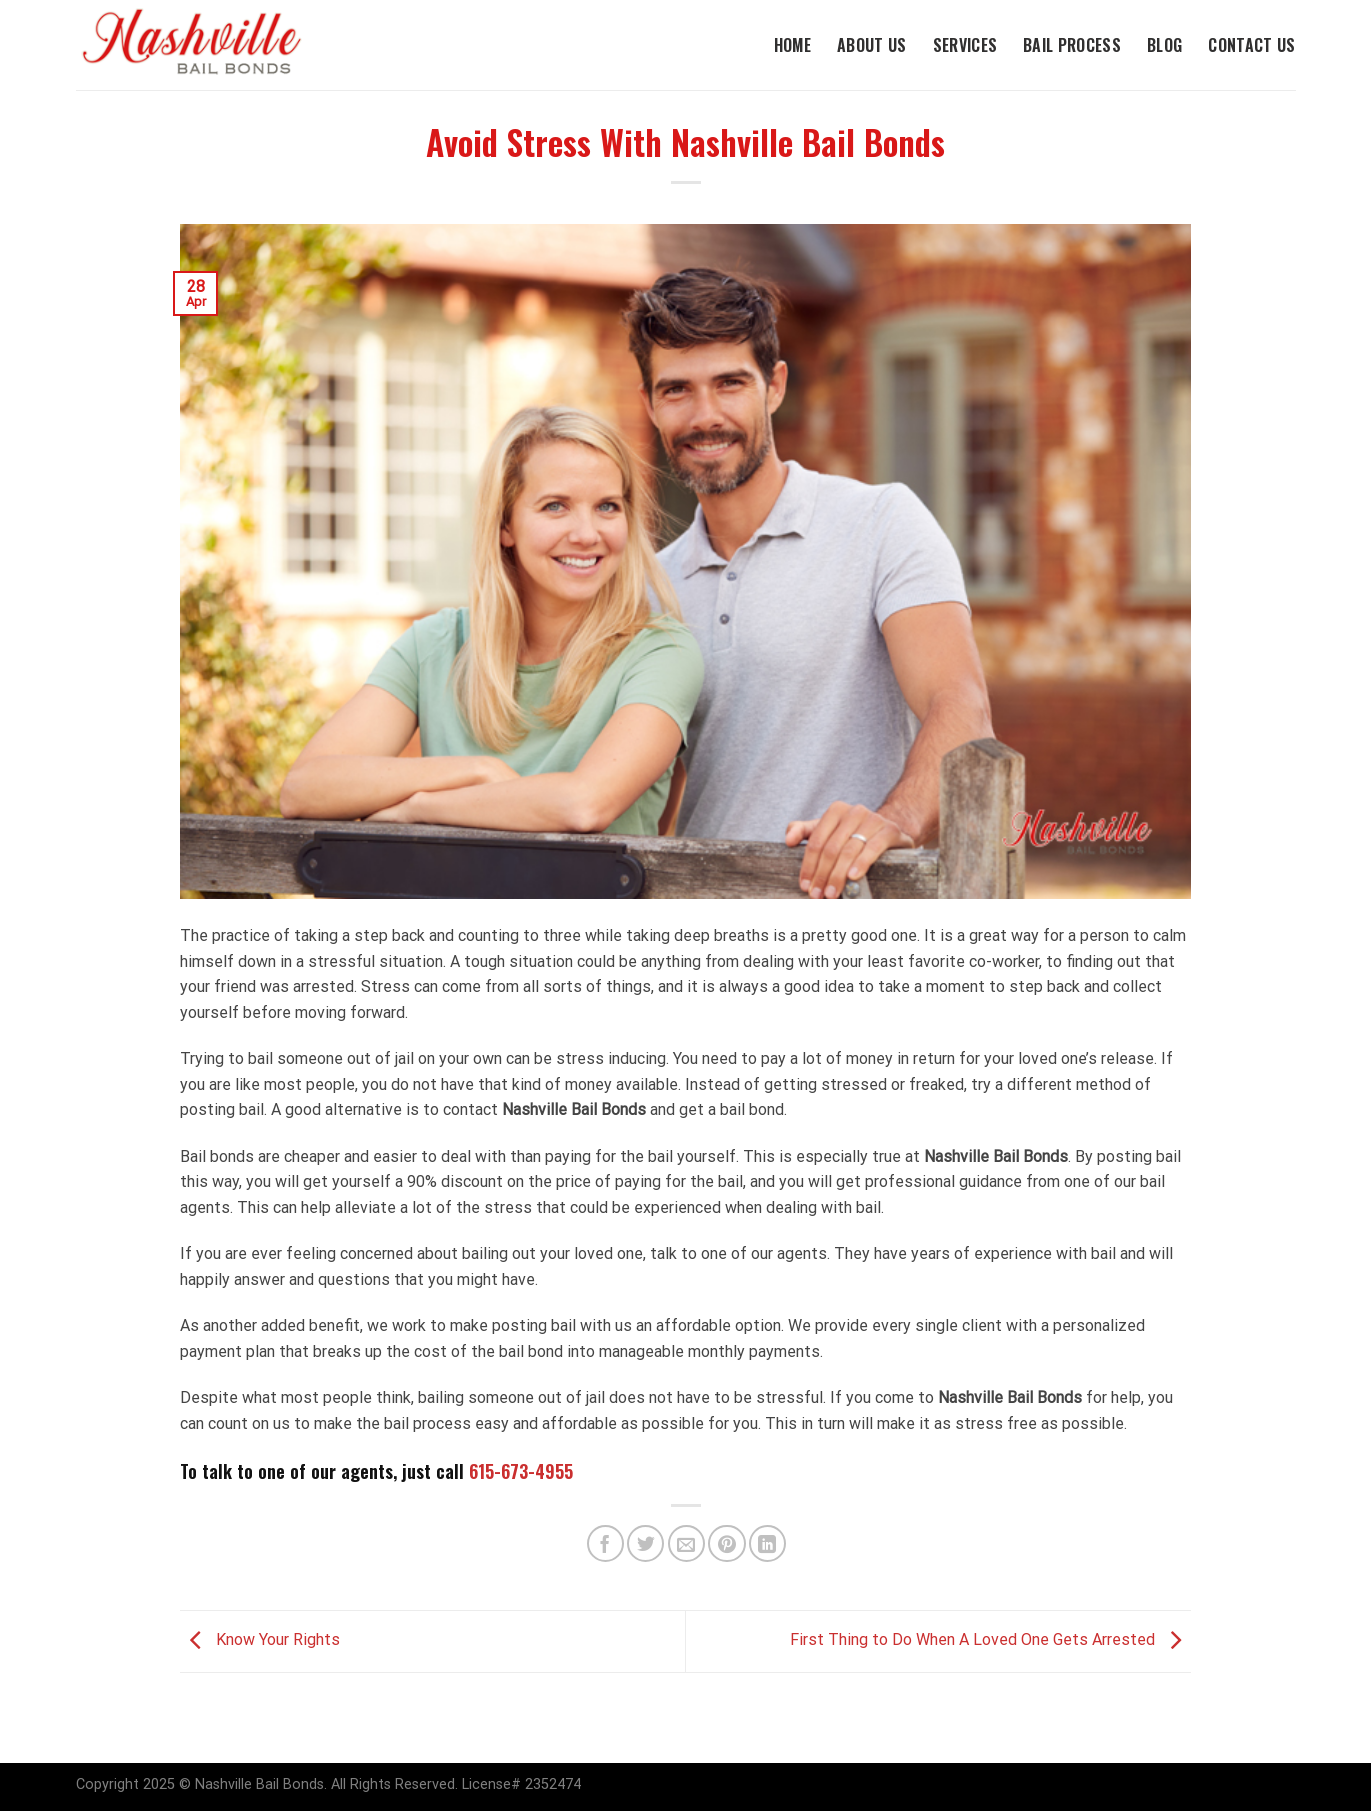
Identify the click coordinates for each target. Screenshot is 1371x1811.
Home (792, 45)
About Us (872, 45)
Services (965, 45)
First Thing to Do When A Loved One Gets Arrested (990, 1640)
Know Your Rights (260, 1640)
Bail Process (1072, 45)
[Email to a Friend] (686, 1543)
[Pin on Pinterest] (726, 1543)
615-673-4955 (521, 1471)
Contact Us (1251, 45)
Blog (1164, 45)
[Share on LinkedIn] (767, 1543)
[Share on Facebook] (605, 1543)
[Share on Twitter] (645, 1543)
